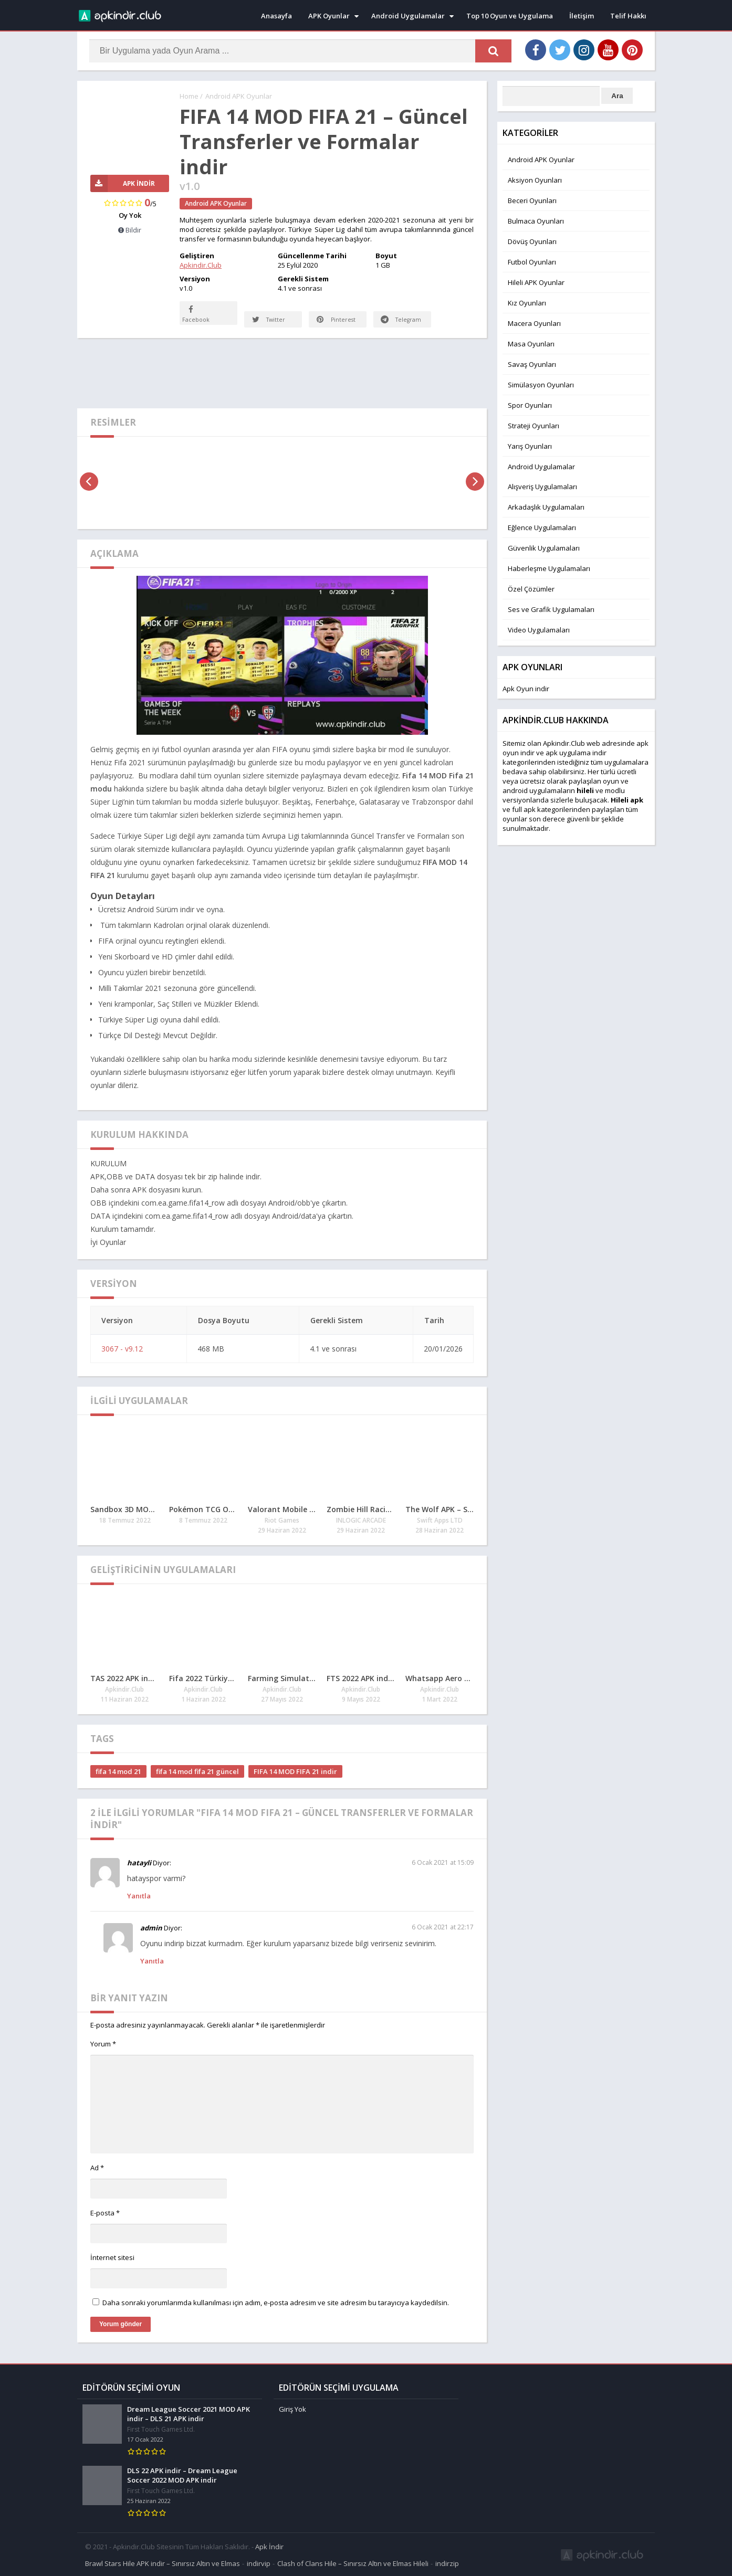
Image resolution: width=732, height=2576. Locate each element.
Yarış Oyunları (530, 446)
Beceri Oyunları (532, 200)
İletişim (581, 15)
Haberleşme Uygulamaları (549, 568)
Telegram (389, 313)
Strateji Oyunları (533, 425)
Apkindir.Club (201, 265)
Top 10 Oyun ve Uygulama (509, 15)
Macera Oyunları (534, 323)
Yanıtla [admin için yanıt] (152, 1961)
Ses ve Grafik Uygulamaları (551, 609)
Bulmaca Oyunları (536, 221)
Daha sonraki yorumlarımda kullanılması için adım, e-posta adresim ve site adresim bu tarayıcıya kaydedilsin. (275, 2303)
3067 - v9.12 (122, 1349)
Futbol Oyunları (532, 262)
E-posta (105, 2213)
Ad (97, 2168)
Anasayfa (276, 15)
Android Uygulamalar (408, 15)
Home (189, 96)
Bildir (129, 230)
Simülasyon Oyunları (541, 384)
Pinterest (336, 320)
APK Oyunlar (329, 15)
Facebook (196, 313)
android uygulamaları (537, 790)
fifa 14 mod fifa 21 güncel (197, 1772)
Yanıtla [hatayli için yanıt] (139, 1896)
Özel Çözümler (531, 589)
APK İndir (122, 183)
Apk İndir (269, 2545)
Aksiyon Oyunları (535, 180)
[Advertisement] (282, 372)
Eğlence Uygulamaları (542, 527)
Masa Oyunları (531, 344)
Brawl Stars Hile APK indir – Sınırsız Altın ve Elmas (162, 2562)
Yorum (103, 2044)
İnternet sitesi (112, 2258)
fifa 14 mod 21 (118, 1772)
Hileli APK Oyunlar (536, 282)
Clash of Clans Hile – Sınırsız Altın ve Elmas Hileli (352, 2562)
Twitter (268, 320)
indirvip (258, 2562)
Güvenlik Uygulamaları (544, 548)
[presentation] (89, 482)
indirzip (447, 2562)
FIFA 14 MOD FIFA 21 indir (295, 1772)
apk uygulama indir (576, 752)
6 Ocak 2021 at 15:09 (443, 1863)
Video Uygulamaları (539, 630)
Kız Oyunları (527, 303)
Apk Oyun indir (526, 688)
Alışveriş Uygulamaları (542, 486)
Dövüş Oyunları (532, 241)
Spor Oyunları (530, 405)
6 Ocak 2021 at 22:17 (443, 1927)
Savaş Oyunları (532, 364)
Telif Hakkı (628, 15)
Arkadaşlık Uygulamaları (546, 507)
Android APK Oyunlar (238, 96)
